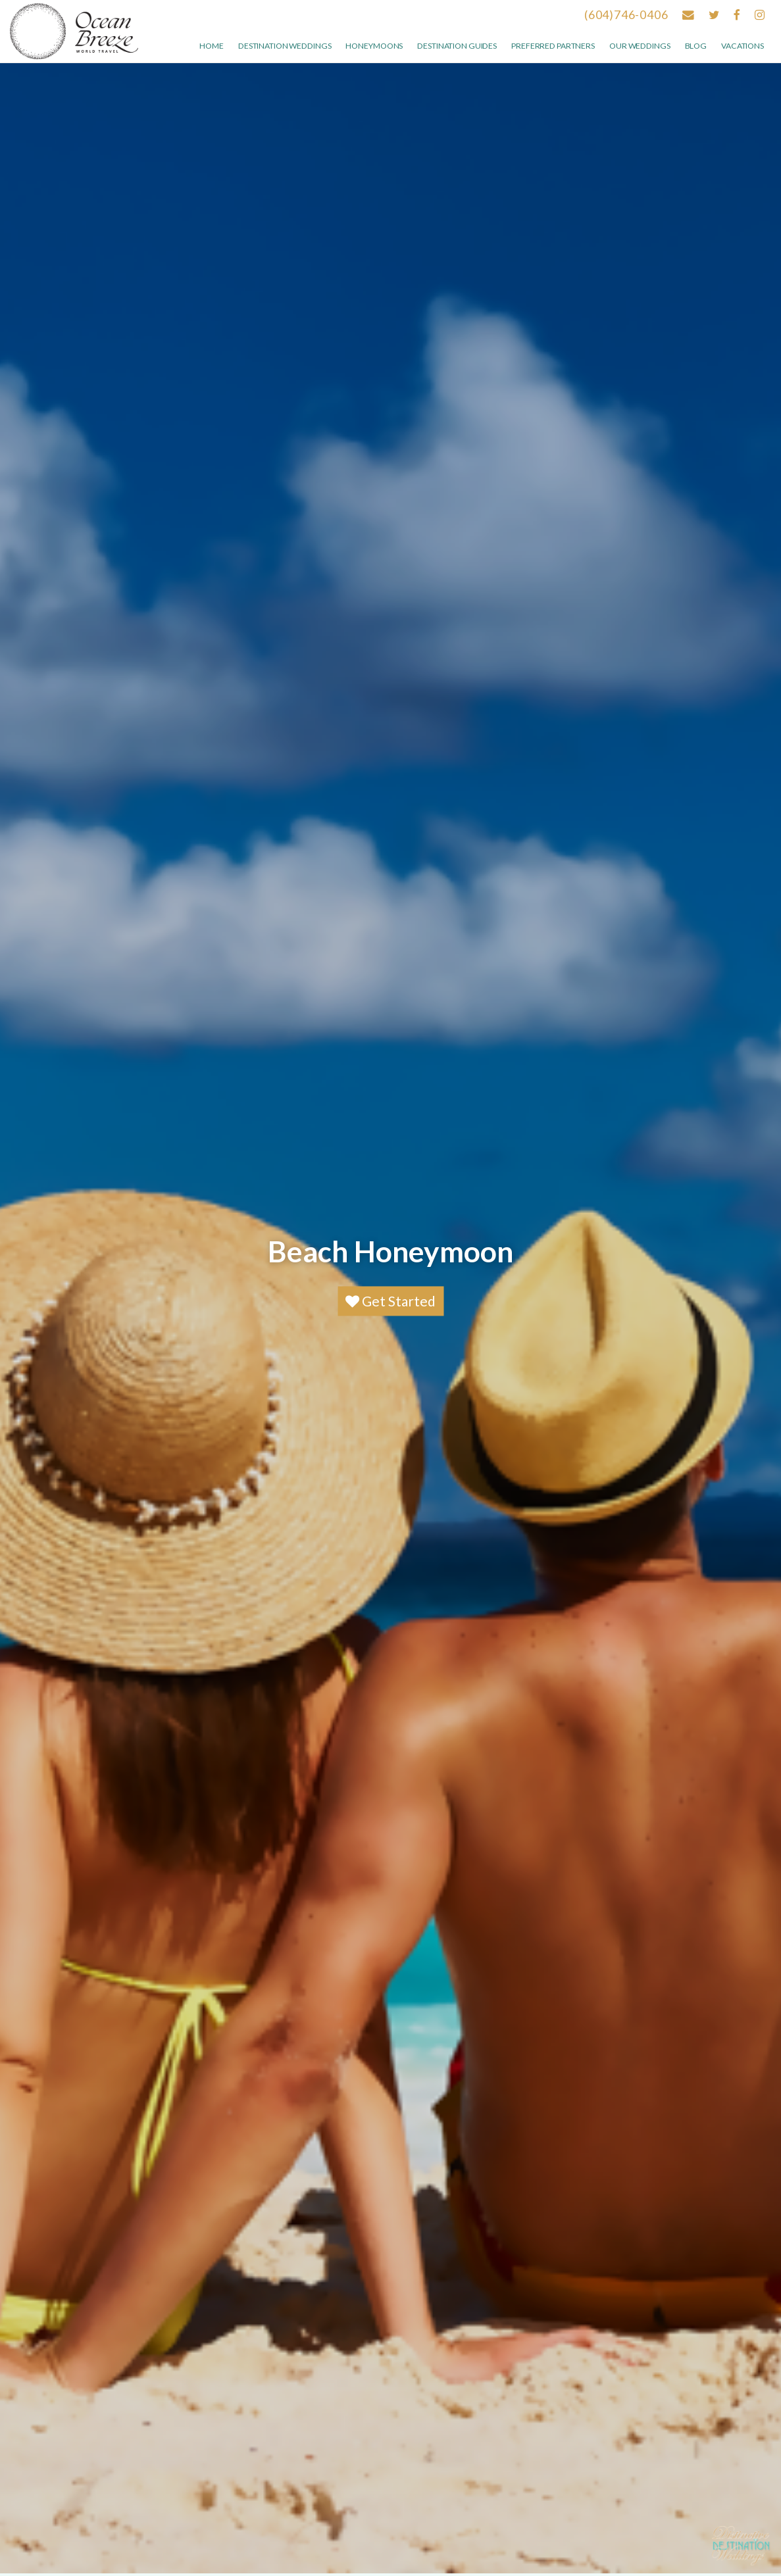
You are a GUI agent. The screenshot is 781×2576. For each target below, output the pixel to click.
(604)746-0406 (626, 15)
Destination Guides (457, 46)
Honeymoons (374, 46)
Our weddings (639, 46)
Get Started (390, 1301)
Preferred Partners (553, 46)
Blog (696, 46)
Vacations (742, 46)
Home (211, 46)
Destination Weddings (285, 46)
